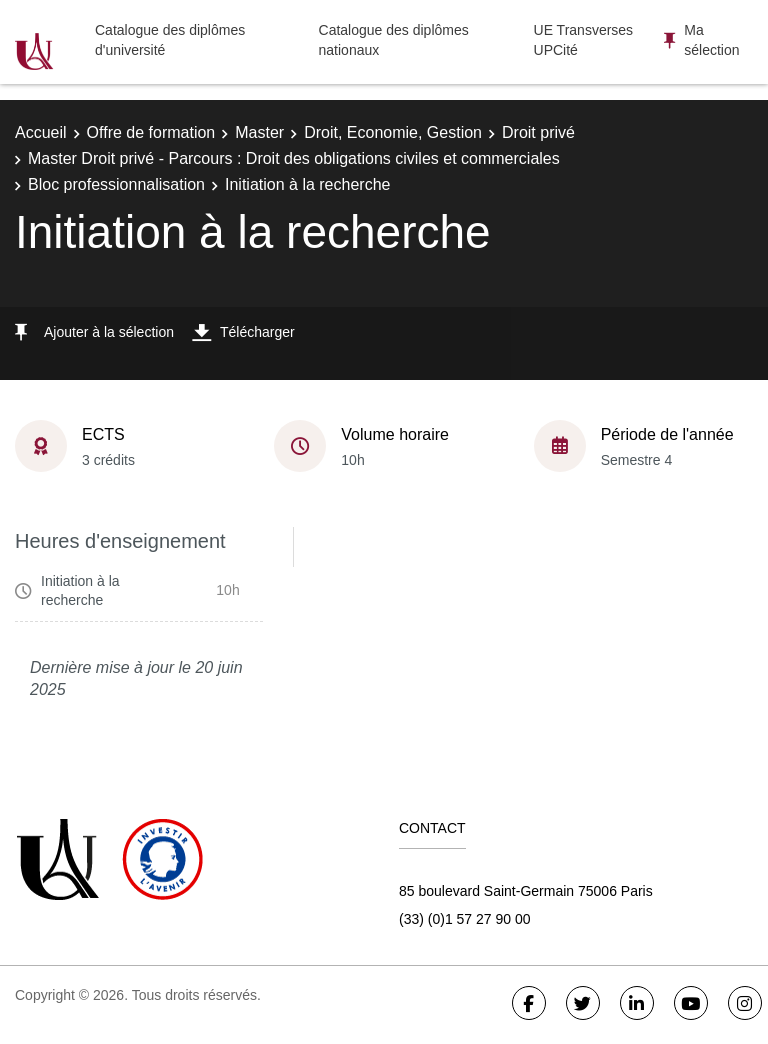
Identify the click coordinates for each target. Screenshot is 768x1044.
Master (259, 132)
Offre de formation (151, 132)
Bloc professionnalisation (116, 184)
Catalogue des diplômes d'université (170, 40)
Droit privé (538, 132)
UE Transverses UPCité (584, 40)
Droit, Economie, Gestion (393, 132)
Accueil (41, 132)
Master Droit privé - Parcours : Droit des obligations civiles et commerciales (294, 158)
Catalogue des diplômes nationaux (394, 40)
